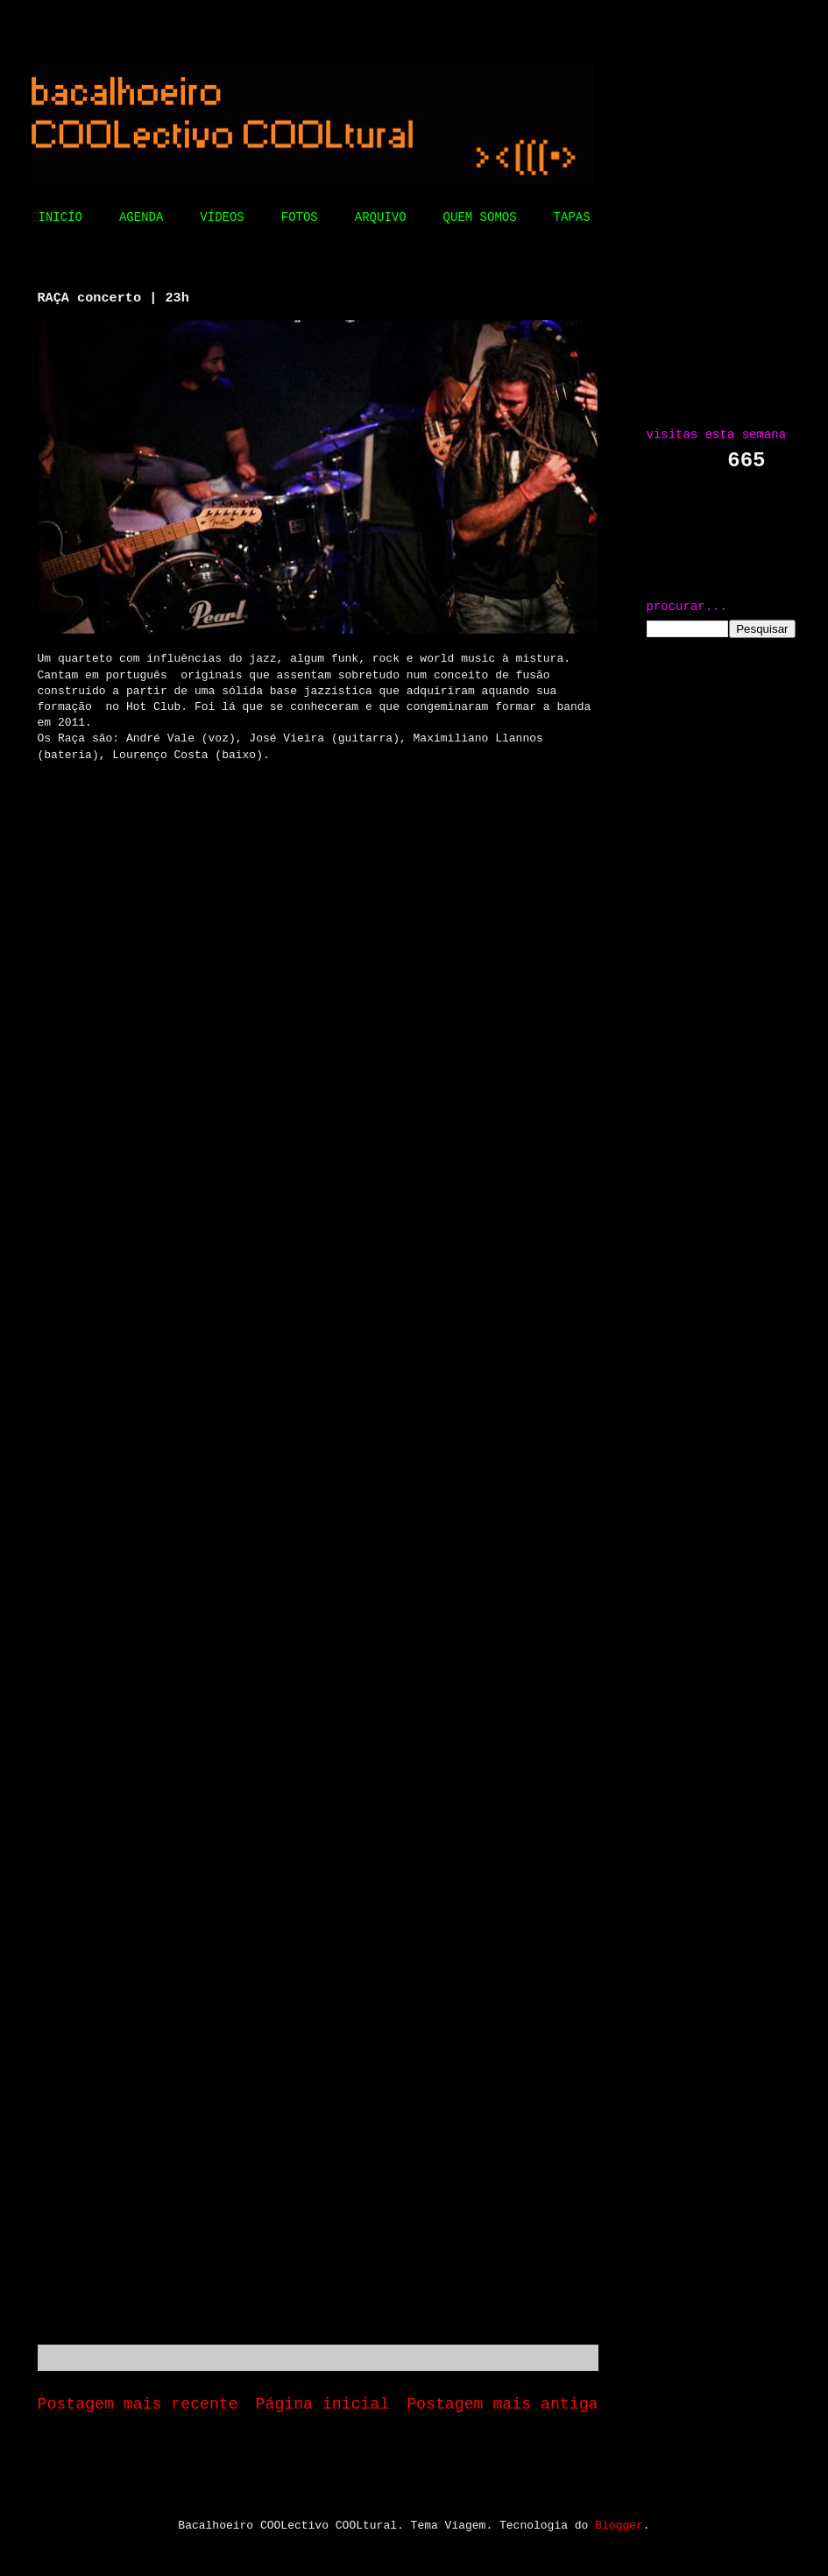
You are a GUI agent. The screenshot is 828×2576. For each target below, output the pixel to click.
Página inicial (323, 2404)
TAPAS (572, 217)
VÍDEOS (222, 217)
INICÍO (60, 217)
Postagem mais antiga (502, 2404)
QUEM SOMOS (480, 217)
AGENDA (141, 217)
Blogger (619, 2525)
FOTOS (299, 217)
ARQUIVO (381, 217)
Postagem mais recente (138, 2404)
